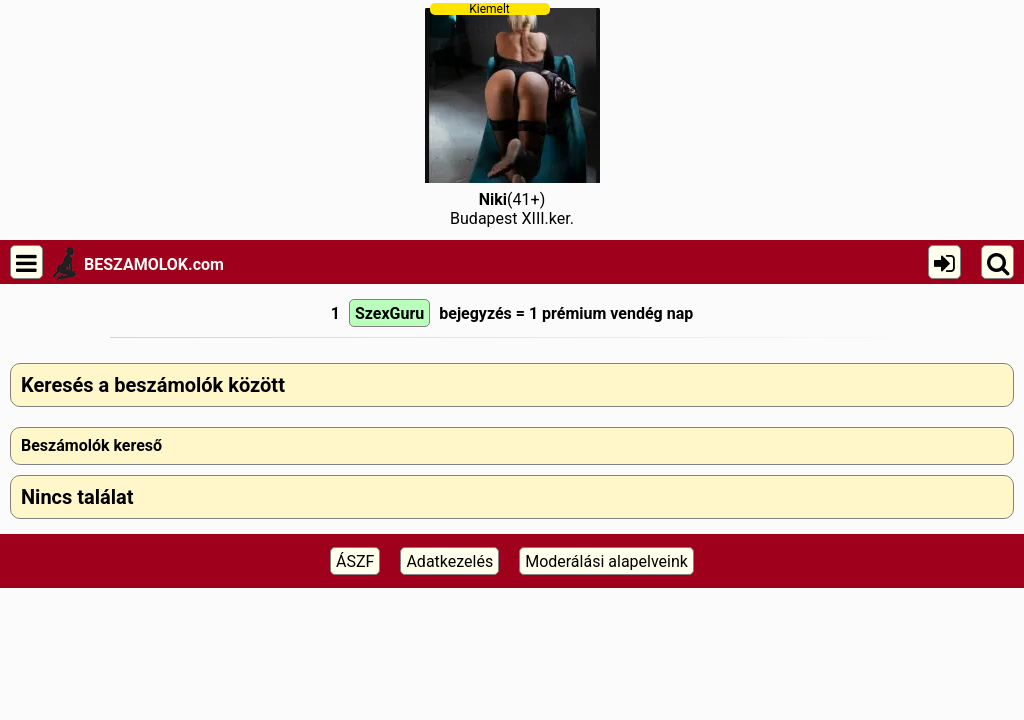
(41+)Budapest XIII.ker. (512, 115)
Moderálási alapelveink (606, 561)
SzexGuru (389, 313)
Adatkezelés (449, 561)
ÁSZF (355, 561)
